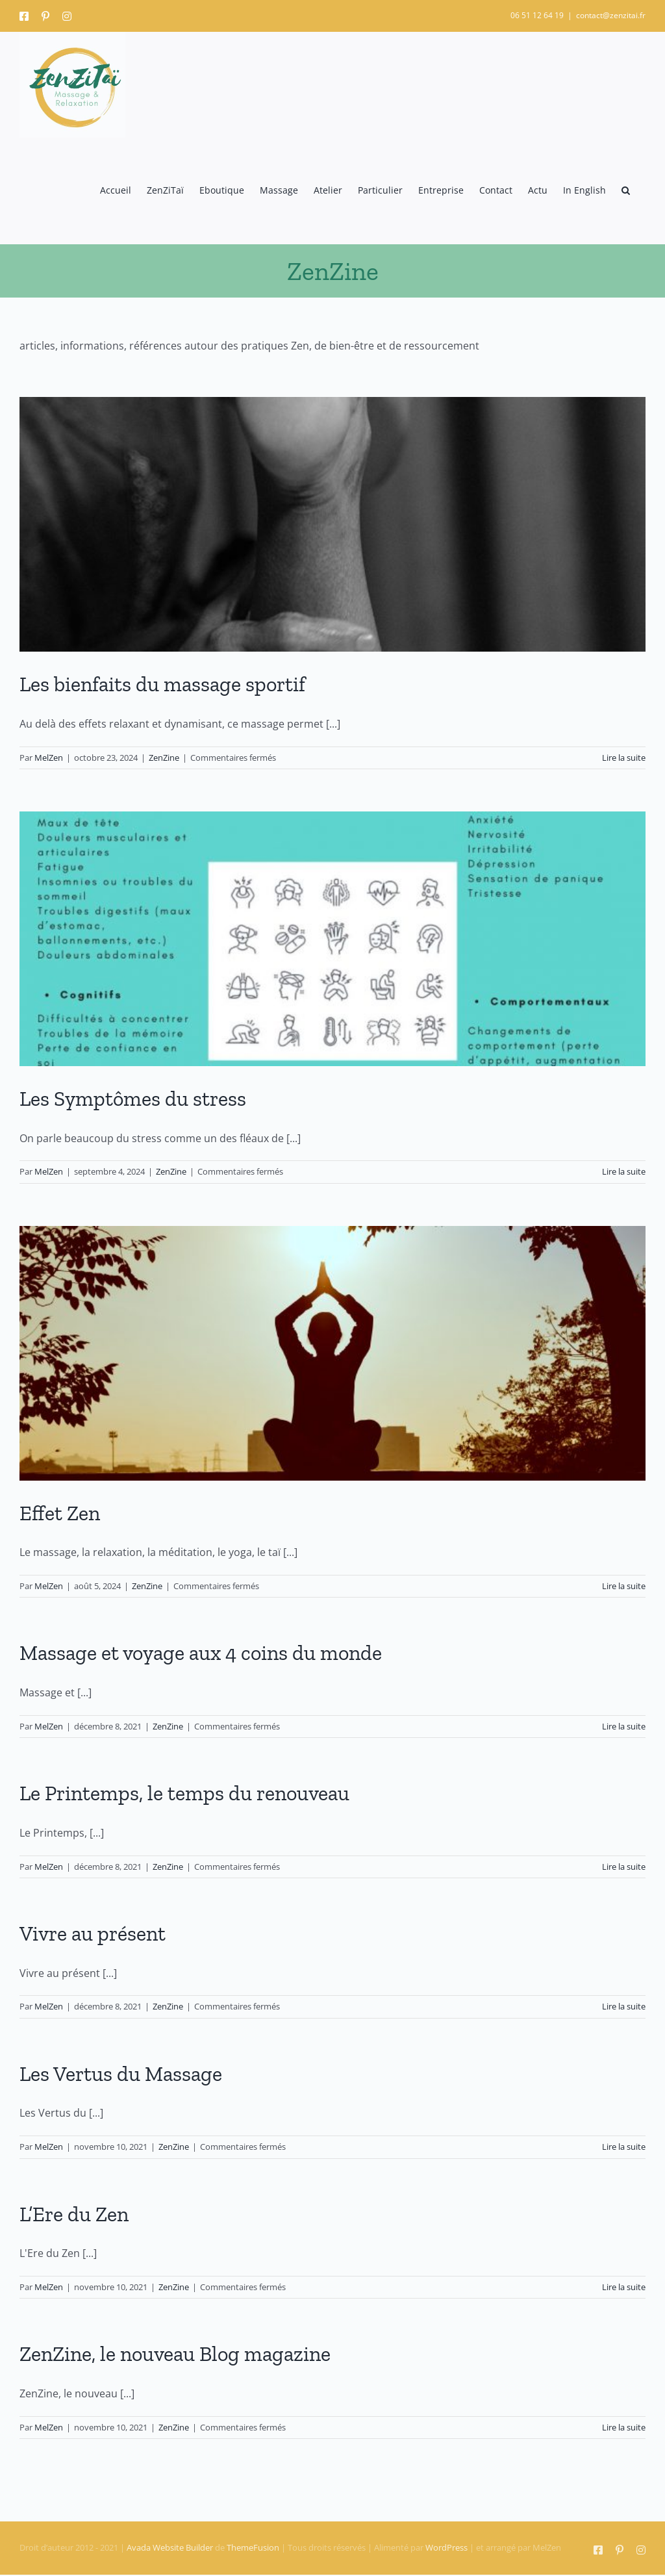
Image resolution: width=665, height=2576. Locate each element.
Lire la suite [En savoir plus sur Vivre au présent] (624, 2006)
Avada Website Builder (170, 2547)
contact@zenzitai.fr (611, 15)
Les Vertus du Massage (120, 2073)
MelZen (48, 757)
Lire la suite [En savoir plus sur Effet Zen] (624, 1586)
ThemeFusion (253, 2547)
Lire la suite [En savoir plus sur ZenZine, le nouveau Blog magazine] (624, 2427)
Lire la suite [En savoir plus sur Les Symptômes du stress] (624, 1171)
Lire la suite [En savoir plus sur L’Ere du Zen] (624, 2287)
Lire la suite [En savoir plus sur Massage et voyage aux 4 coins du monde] (624, 1726)
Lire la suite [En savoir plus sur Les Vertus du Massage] (624, 2146)
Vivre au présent (92, 1933)
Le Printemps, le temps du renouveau (184, 1793)
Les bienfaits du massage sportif (162, 684)
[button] (625, 191)
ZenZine (164, 757)
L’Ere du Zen (74, 2214)
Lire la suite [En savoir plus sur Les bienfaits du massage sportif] (624, 757)
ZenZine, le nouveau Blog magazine (175, 2353)
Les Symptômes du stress (132, 1098)
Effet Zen (59, 1513)
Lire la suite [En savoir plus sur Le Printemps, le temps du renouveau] (624, 1866)
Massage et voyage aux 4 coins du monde (200, 1652)
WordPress (446, 2547)
